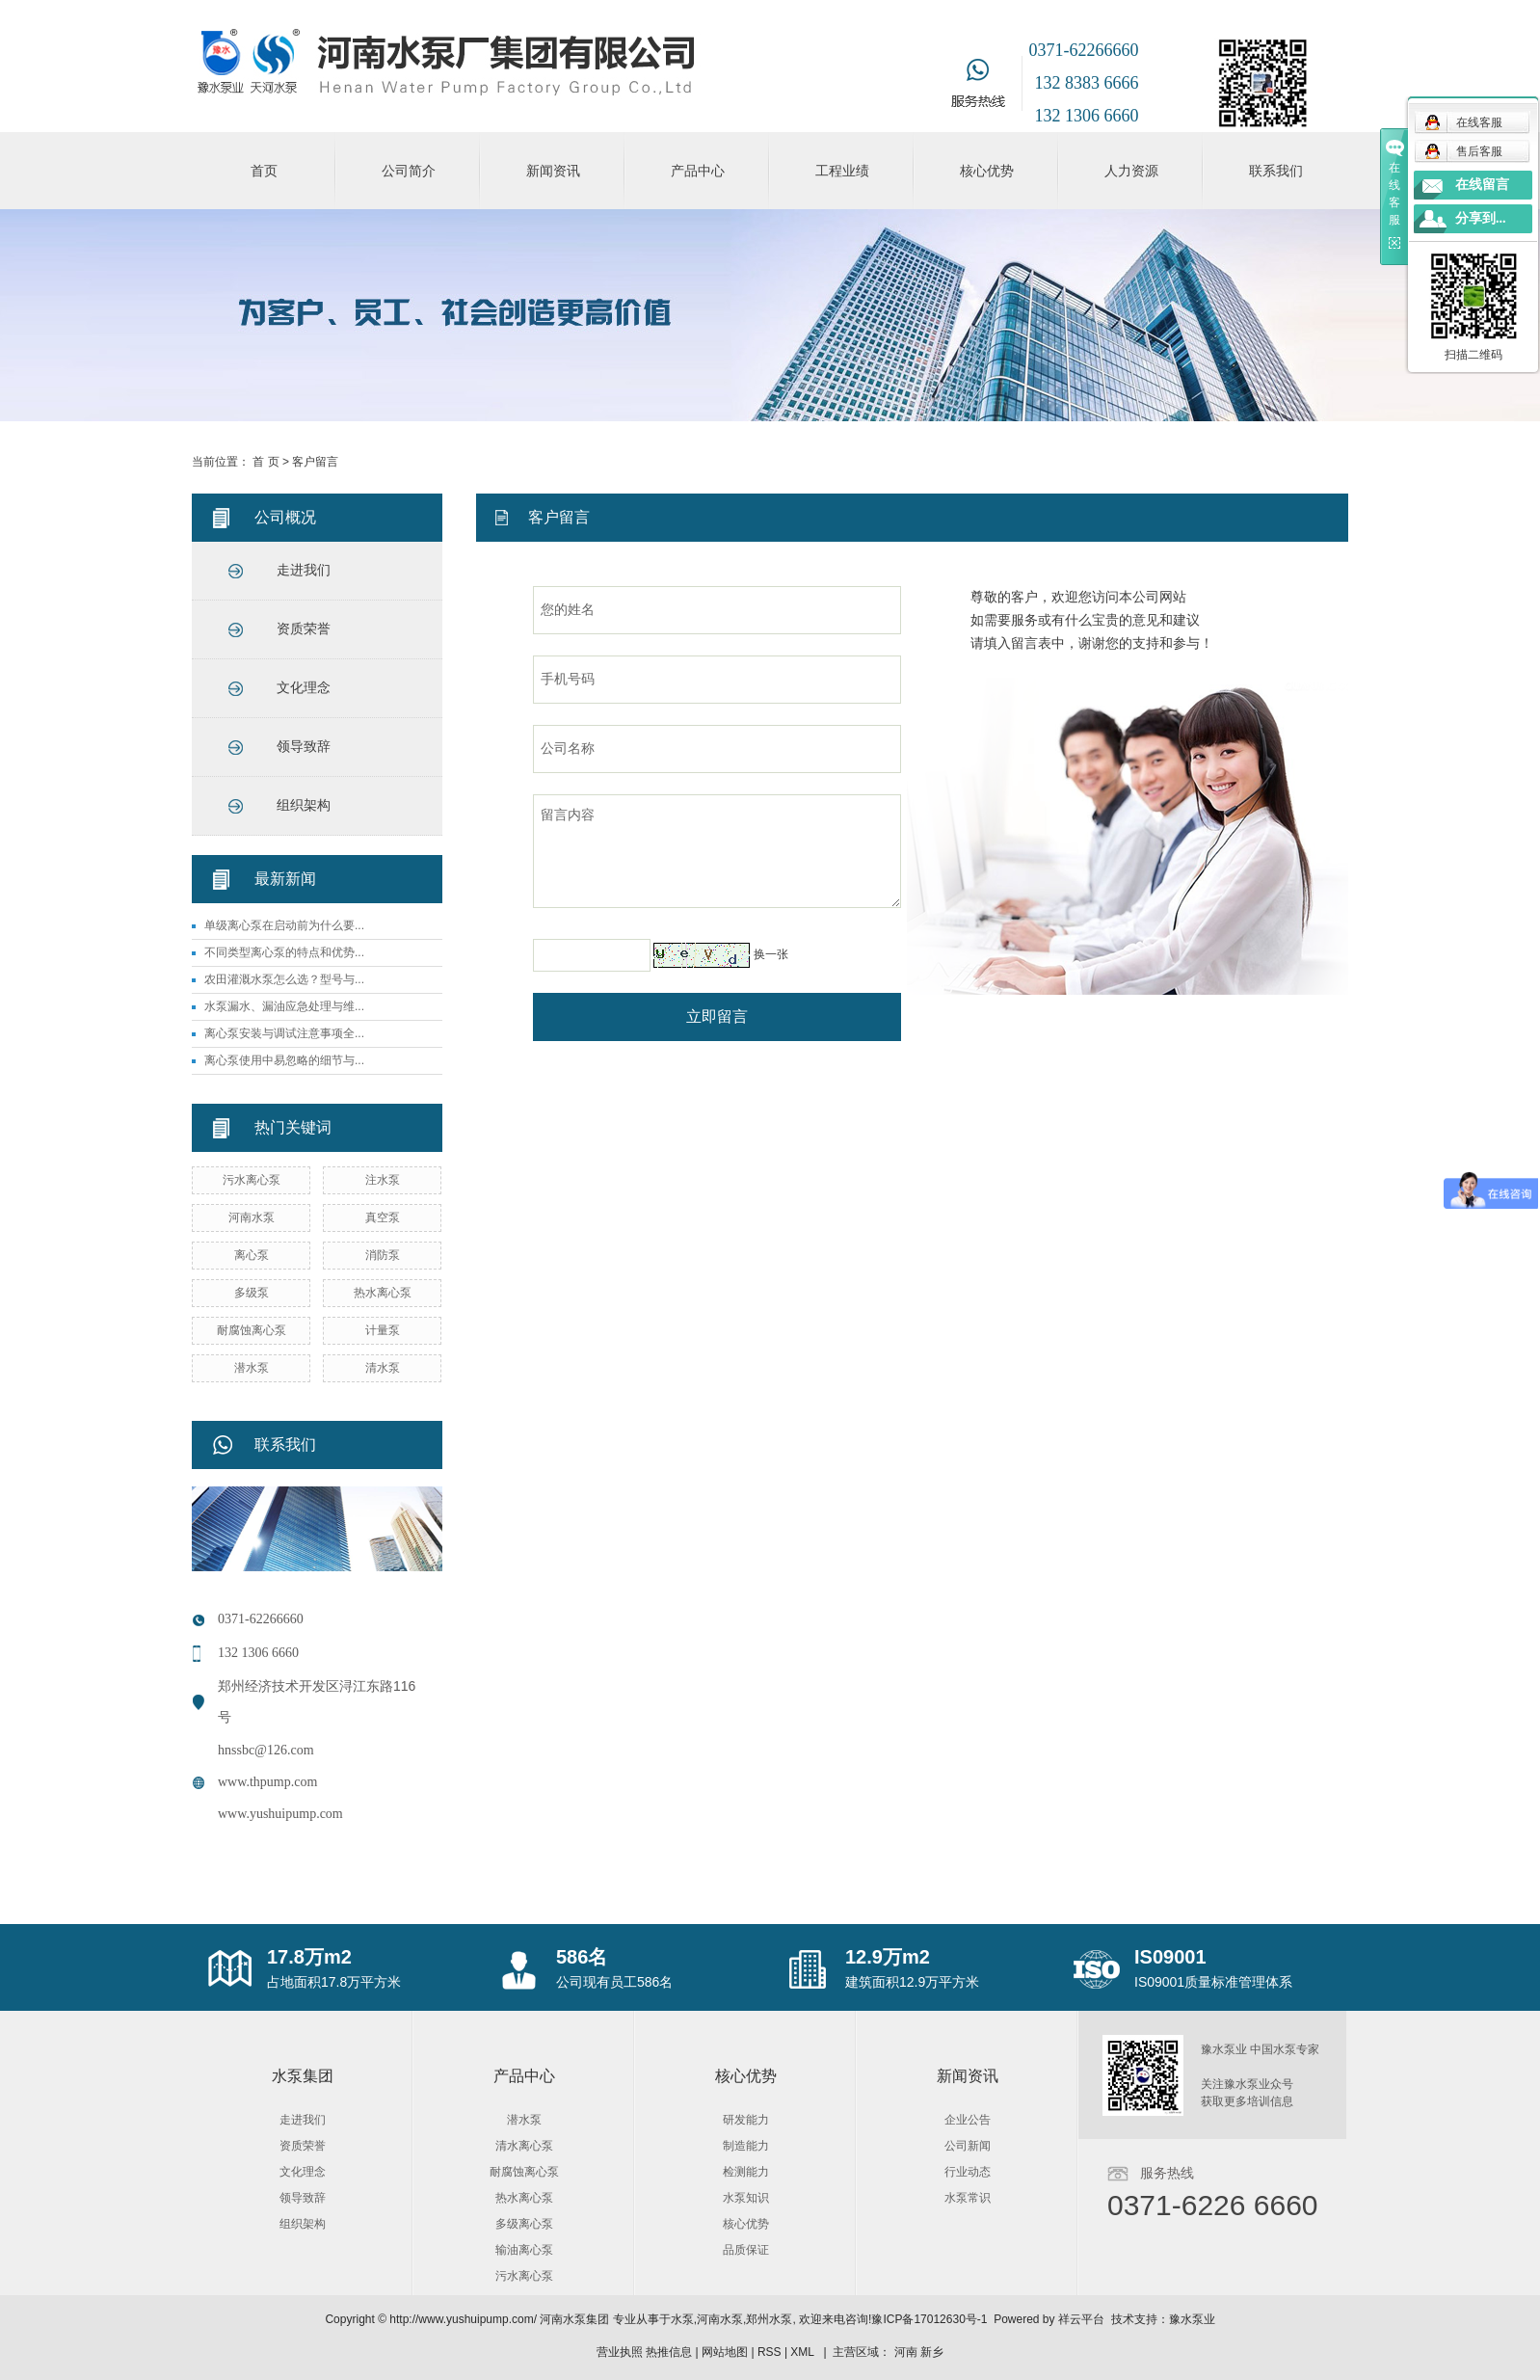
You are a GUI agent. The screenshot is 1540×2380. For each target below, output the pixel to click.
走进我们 (304, 570)
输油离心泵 (524, 2250)
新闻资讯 (553, 170)
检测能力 (746, 2172)
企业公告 (967, 2119)
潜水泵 (251, 1368)
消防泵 (382, 1255)
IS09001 (1170, 1956)
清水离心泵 (524, 2146)
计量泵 (382, 1330)
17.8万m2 (309, 1956)
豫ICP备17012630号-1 (929, 2319)
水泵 (682, 2319)
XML (801, 2352)
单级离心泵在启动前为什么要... (284, 925)
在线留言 (1482, 184)
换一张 (771, 954)
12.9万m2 (887, 1956)
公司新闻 (967, 2146)
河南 (905, 2352)
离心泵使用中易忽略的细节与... (284, 1060)
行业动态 (967, 2172)
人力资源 (1131, 170)
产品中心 (698, 170)
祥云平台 (1081, 2319)
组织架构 (304, 805)
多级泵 (251, 1292)
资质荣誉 (304, 629)
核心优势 (987, 170)
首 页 (265, 461)
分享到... (1480, 218)
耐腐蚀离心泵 (251, 1330)
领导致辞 (304, 746)
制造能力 (746, 2146)
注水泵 (382, 1180)
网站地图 (725, 2352)
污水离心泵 (251, 1180)
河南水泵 (251, 1217)
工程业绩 (842, 170)
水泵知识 (746, 2198)
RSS (769, 2352)
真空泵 (382, 1217)
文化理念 (304, 688)
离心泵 (251, 1255)
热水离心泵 (383, 1292)
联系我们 (1276, 170)
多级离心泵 (524, 2224)
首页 (264, 170)
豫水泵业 (1192, 2319)
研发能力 (746, 2119)
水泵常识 (967, 2198)
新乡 (931, 2352)
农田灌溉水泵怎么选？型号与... (284, 979)
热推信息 (669, 2352)
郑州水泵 (769, 2319)
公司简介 (409, 170)
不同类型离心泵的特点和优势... (284, 952)
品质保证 (746, 2250)
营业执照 (620, 2352)
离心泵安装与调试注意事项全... (284, 1033)
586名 (581, 1956)
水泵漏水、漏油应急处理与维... (284, 1006)
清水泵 (382, 1368)
